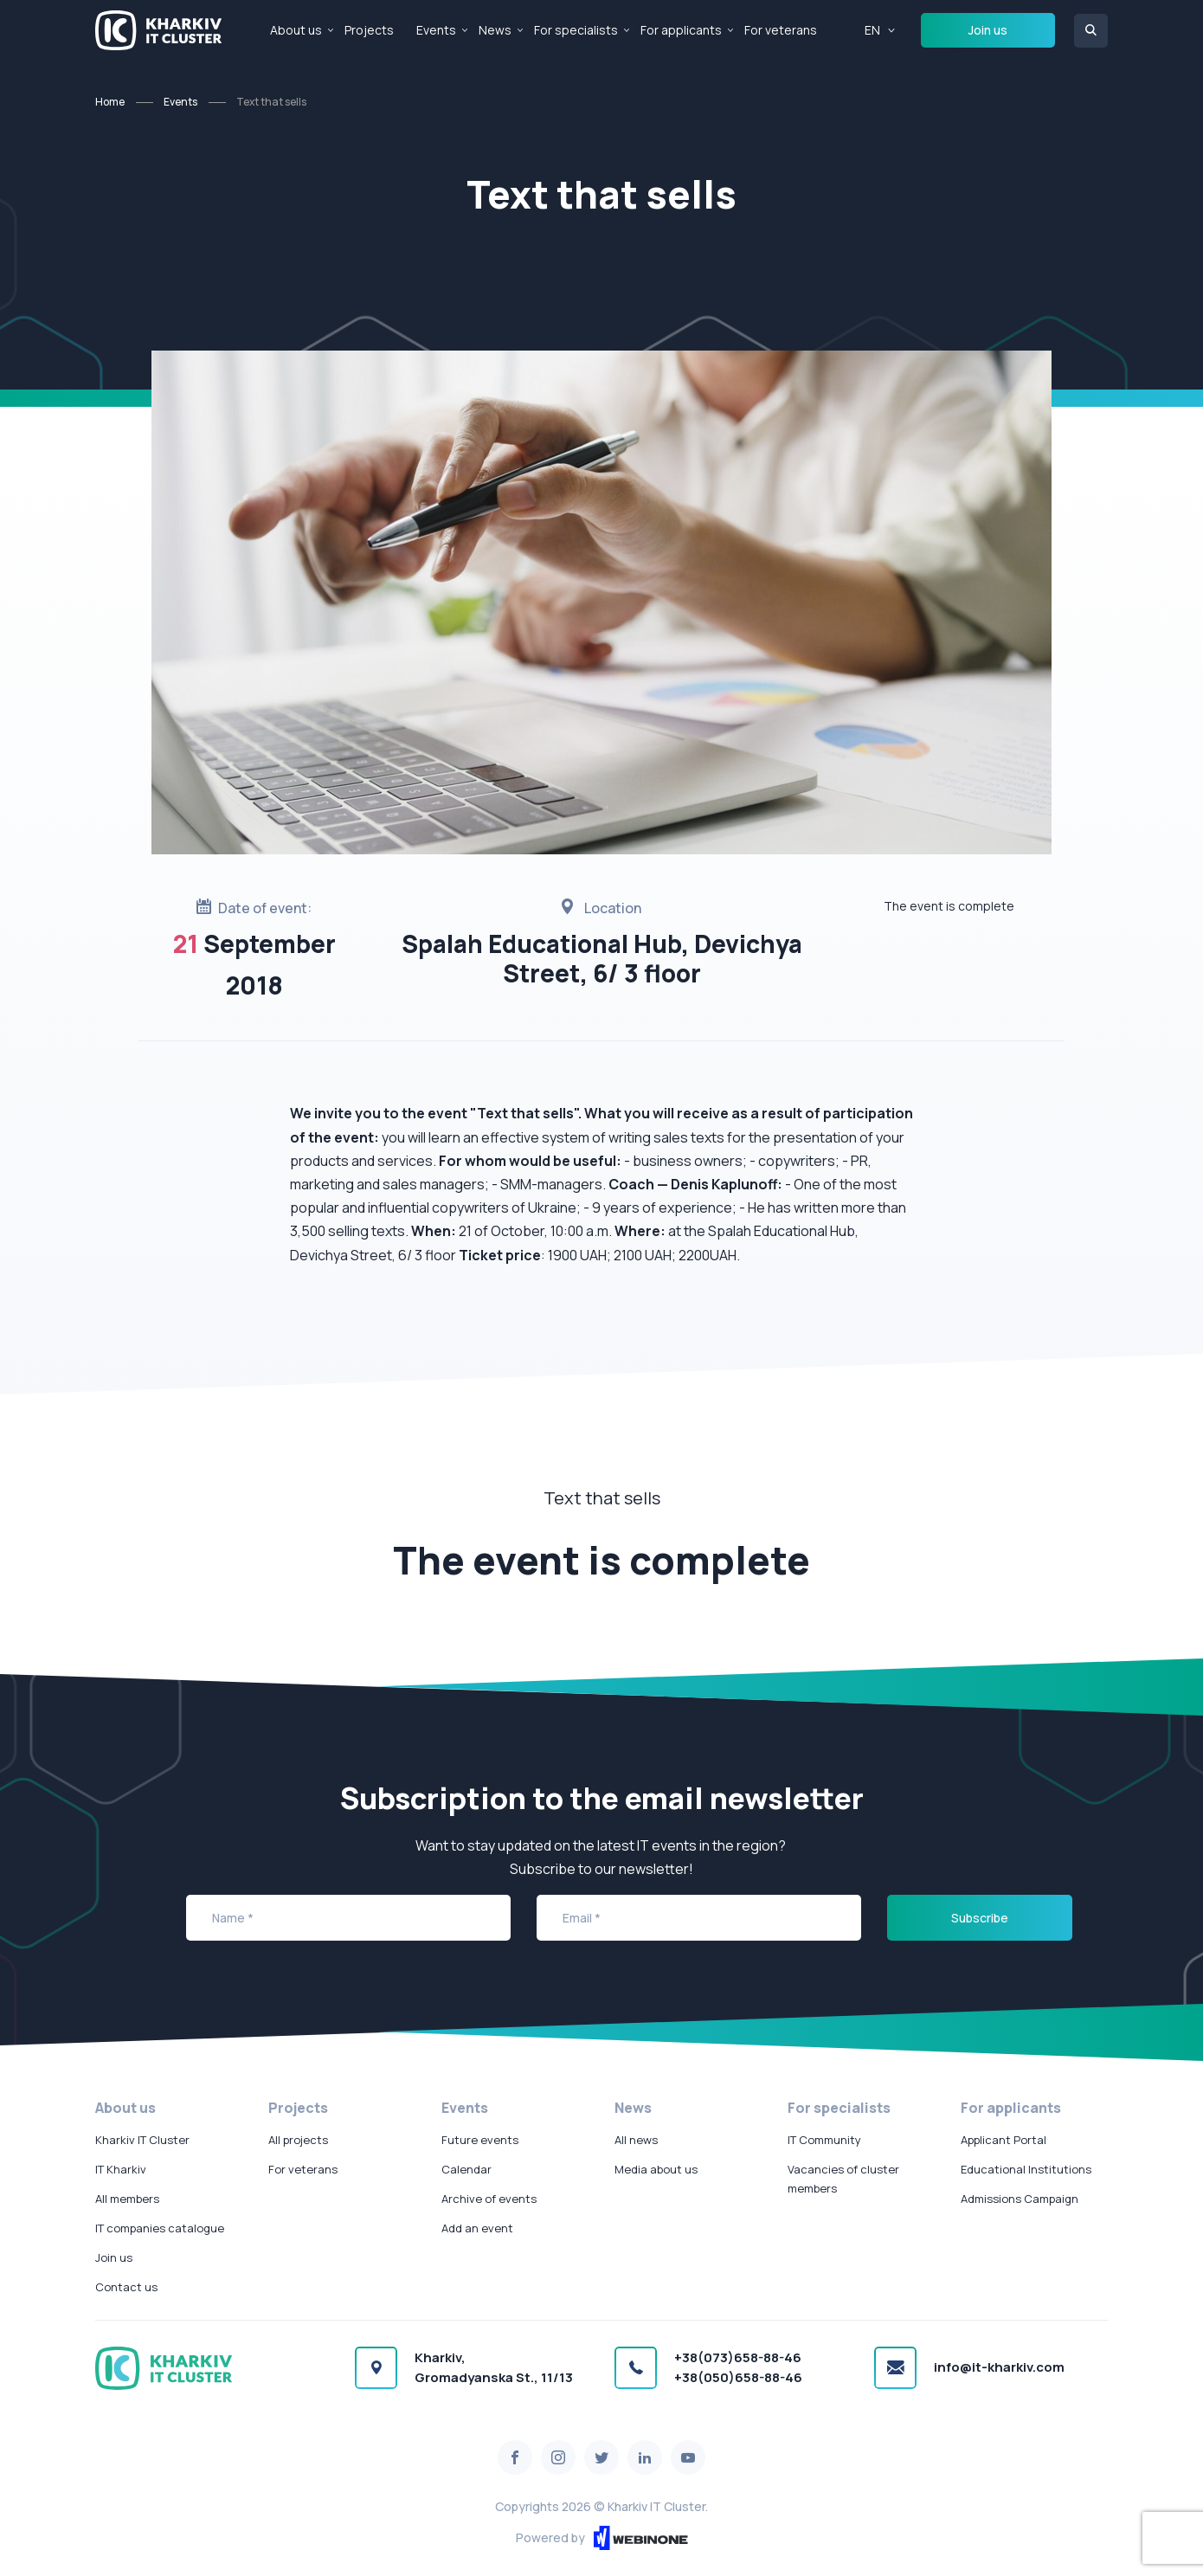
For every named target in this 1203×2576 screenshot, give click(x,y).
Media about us (656, 2169)
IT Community (824, 2140)
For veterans (780, 30)
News (495, 30)
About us (296, 30)
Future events (479, 2140)
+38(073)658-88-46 (737, 2357)
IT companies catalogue (159, 2228)
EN (872, 30)
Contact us (126, 2287)
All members (127, 2198)
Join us (987, 30)
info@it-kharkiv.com (999, 2367)
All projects (298, 2140)
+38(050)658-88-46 (738, 2377)
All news (636, 2140)
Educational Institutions (1026, 2169)
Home (110, 101)
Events (436, 30)
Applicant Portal (1003, 2140)
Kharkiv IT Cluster (142, 2140)
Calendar (466, 2169)
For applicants (681, 30)
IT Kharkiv (120, 2169)
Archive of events (489, 2198)
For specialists (576, 30)
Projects (369, 30)
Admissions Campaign (1019, 2198)
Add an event (477, 2228)
